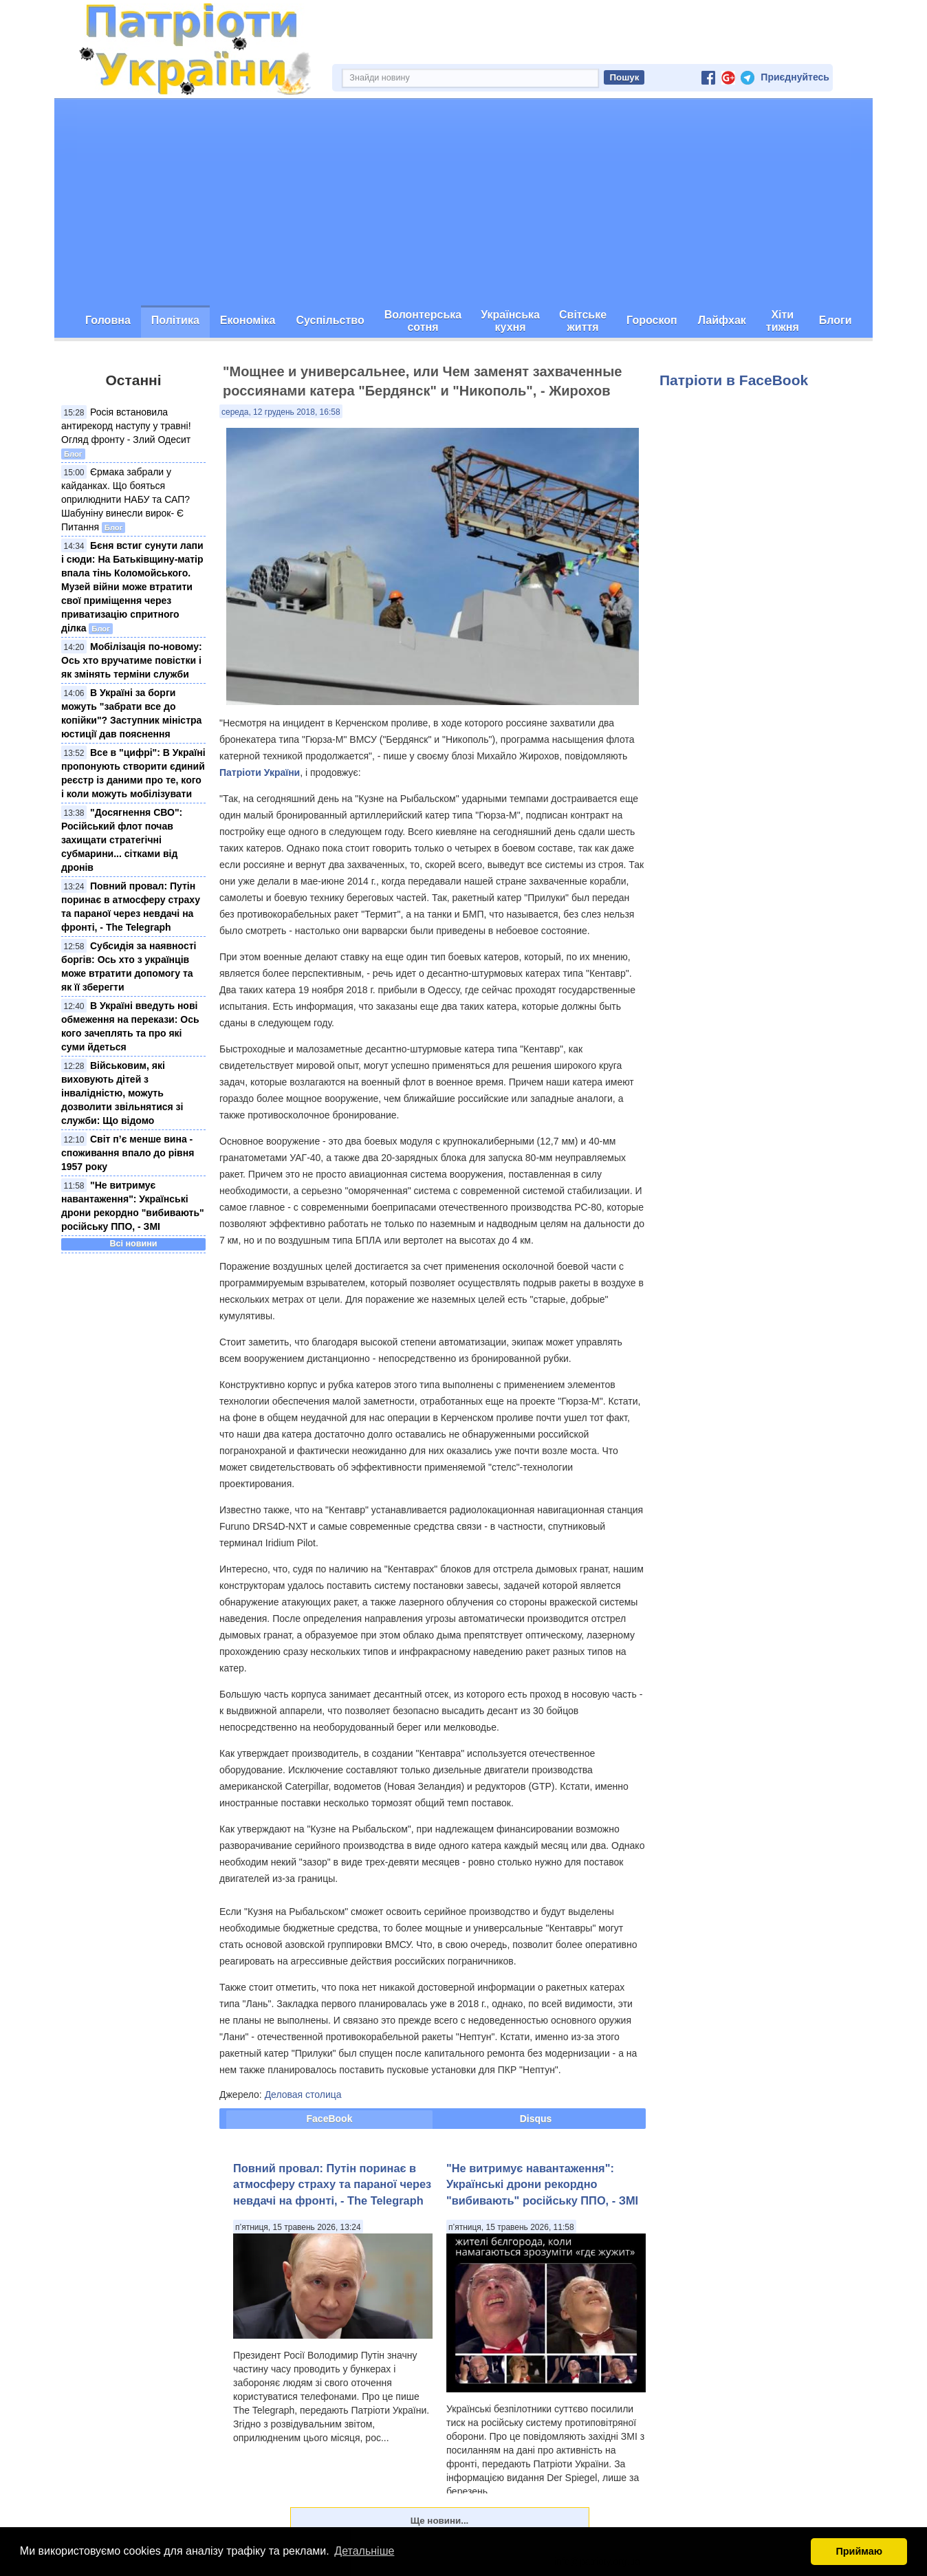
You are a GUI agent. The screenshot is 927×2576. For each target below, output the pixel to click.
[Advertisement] (463, 202)
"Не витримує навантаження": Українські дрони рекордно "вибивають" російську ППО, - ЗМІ (542, 2184)
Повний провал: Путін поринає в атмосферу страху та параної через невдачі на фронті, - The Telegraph (332, 2184)
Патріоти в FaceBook (733, 380)
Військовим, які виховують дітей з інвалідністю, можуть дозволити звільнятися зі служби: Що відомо (122, 1093)
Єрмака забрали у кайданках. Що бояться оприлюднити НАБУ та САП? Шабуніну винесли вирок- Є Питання (125, 499)
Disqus (536, 2118)
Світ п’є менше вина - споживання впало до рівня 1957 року (127, 1153)
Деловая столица (303, 2094)
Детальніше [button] (364, 2551)
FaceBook (330, 2118)
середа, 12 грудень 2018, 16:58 (280, 412)
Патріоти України (259, 772)
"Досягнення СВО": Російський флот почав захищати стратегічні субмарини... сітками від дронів (121, 840)
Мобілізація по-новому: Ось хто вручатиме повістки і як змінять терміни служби (131, 660)
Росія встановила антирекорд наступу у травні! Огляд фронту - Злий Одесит (126, 426)
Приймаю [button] (859, 2551)
